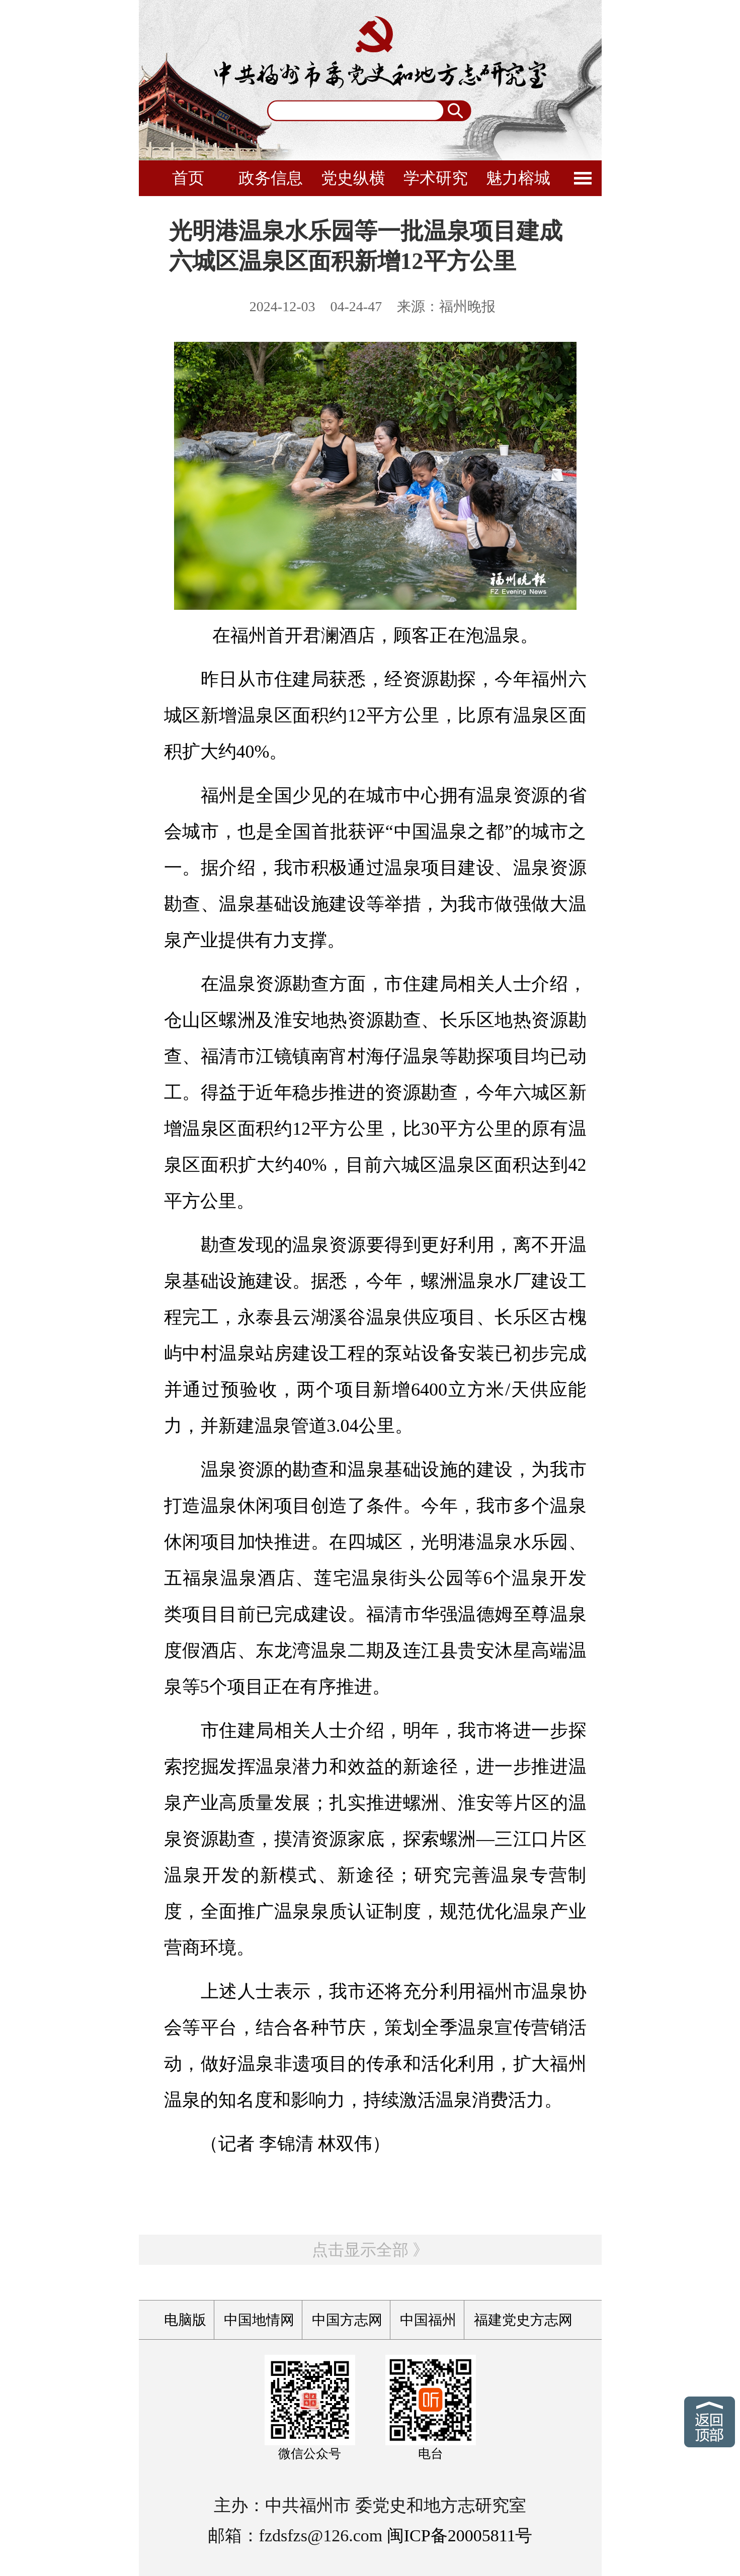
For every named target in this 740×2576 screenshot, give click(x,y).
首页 (188, 178)
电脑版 (185, 2320)
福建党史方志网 (523, 2320)
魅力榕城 (518, 178)
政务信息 (270, 178)
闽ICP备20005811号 (460, 2535)
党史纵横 (353, 178)
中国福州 (428, 2320)
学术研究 (435, 178)
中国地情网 (259, 2320)
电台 (430, 2453)
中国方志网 (347, 2320)
